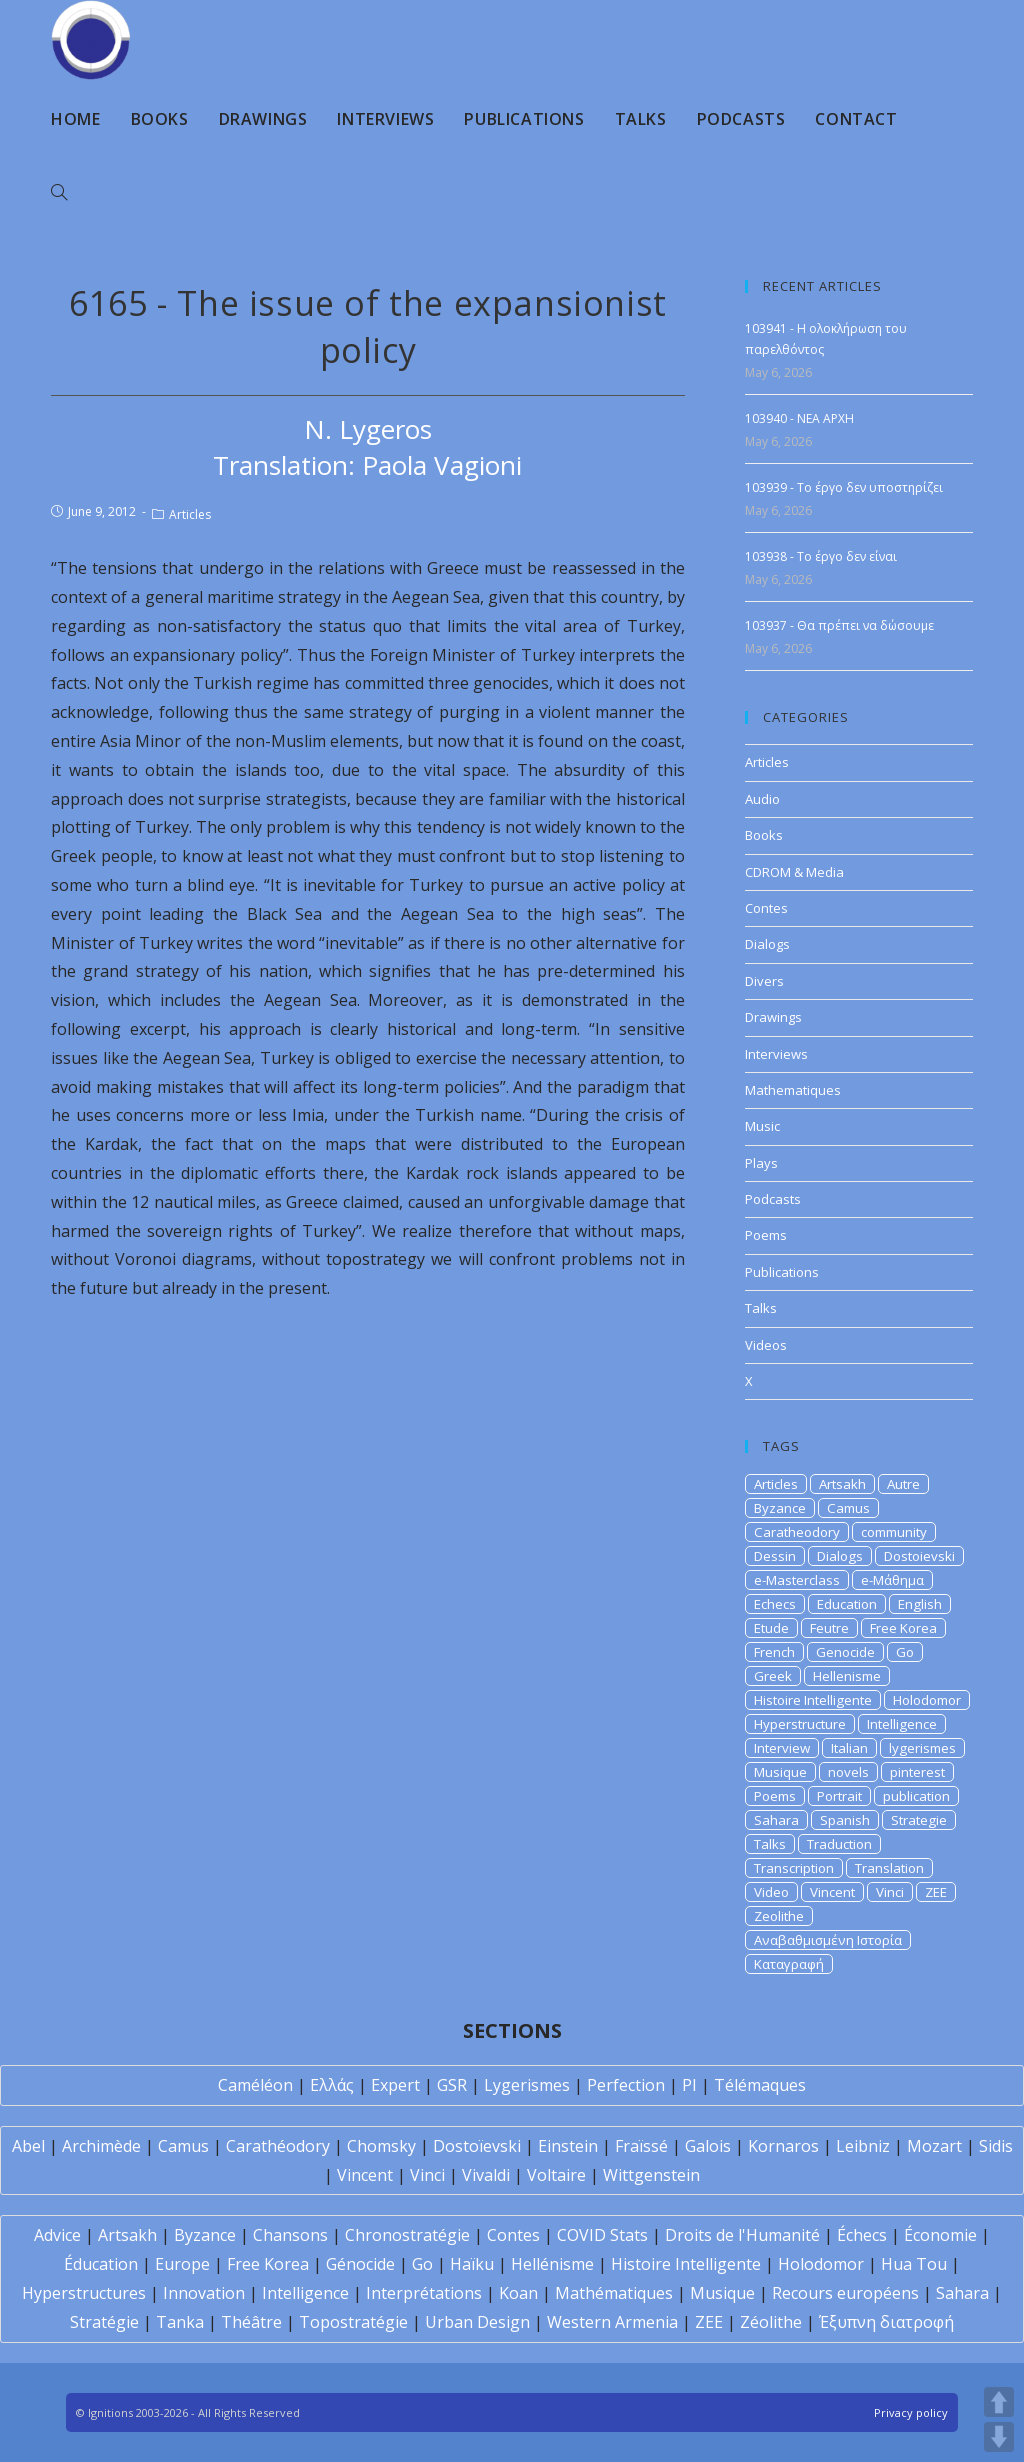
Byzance (780, 1508)
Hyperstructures (84, 2293)
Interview (782, 1748)
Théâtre (251, 2322)
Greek (773, 1676)
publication (916, 1796)
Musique (780, 1772)
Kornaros (783, 2146)
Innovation (204, 2293)
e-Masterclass (797, 1580)
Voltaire (556, 2175)
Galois (708, 2146)
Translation (889, 1868)
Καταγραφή (789, 1964)
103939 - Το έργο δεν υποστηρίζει (844, 487)
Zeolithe (779, 1916)
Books (764, 835)
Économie (940, 2235)
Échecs (862, 2235)
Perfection (626, 2085)
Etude (771, 1628)
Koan (518, 2293)
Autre (903, 1484)
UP (999, 2402)
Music (762, 1126)
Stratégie (104, 2322)
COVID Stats (602, 2235)
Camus (848, 1508)
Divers (764, 981)
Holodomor (927, 1700)
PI (689, 2085)
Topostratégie (353, 2322)
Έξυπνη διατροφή (886, 2322)
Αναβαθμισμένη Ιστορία (828, 1940)
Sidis (996, 2146)
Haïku (472, 2264)
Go (905, 1652)
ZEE (936, 1892)
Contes (766, 908)
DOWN (999, 2437)
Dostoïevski (477, 2146)
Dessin (775, 1556)
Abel (28, 2146)
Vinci (890, 1892)
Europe (182, 2264)
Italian (849, 1748)
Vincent (832, 1892)
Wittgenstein (651, 2175)
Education (847, 1604)
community (894, 1532)
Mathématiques (614, 2293)
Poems (766, 1235)
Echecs (775, 1604)
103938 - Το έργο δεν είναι (821, 556)
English (920, 1604)
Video (771, 1892)
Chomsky (381, 2146)
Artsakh (842, 1484)
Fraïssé (641, 2146)
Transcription (794, 1868)
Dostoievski (919, 1556)
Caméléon (255, 2085)
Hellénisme (552, 2264)
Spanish (845, 1820)
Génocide (360, 2264)
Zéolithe (771, 2322)
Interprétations (424, 2293)
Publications (782, 1272)
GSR (452, 2085)
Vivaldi (486, 2175)
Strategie (919, 1820)
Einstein (568, 2146)
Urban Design (477, 2322)
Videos (766, 1345)
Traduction (839, 1844)
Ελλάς (332, 2085)
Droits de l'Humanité (742, 2235)
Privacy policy (911, 2412)
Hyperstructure (800, 1724)
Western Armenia (612, 2322)
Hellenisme (847, 1676)
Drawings (773, 1017)
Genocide (845, 1652)
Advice (57, 2235)
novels (848, 1772)
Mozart (934, 2146)
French (774, 1652)
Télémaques (760, 2085)
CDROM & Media (794, 872)
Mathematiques (793, 1090)
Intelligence (902, 1724)
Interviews (776, 1054)
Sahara (776, 1820)
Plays (761, 1163)
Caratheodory (797, 1532)
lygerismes (922, 1748)
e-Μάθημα (892, 1580)
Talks (761, 1308)
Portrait (839, 1796)
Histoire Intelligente (813, 1700)
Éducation (101, 2264)
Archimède (101, 2146)
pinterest (917, 1772)
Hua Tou (914, 2264)
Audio (762, 799)
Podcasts (773, 1199)
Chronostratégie (407, 2235)
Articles (190, 514)
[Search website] (59, 193)
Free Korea (903, 1628)
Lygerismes (527, 2085)
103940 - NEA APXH (799, 418)
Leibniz (863, 2146)
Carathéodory (278, 2146)
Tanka (180, 2322)
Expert (395, 2085)
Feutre (829, 1628)
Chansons (290, 2235)
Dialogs (767, 944)
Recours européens (845, 2293)
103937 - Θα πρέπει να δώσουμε (839, 625)
